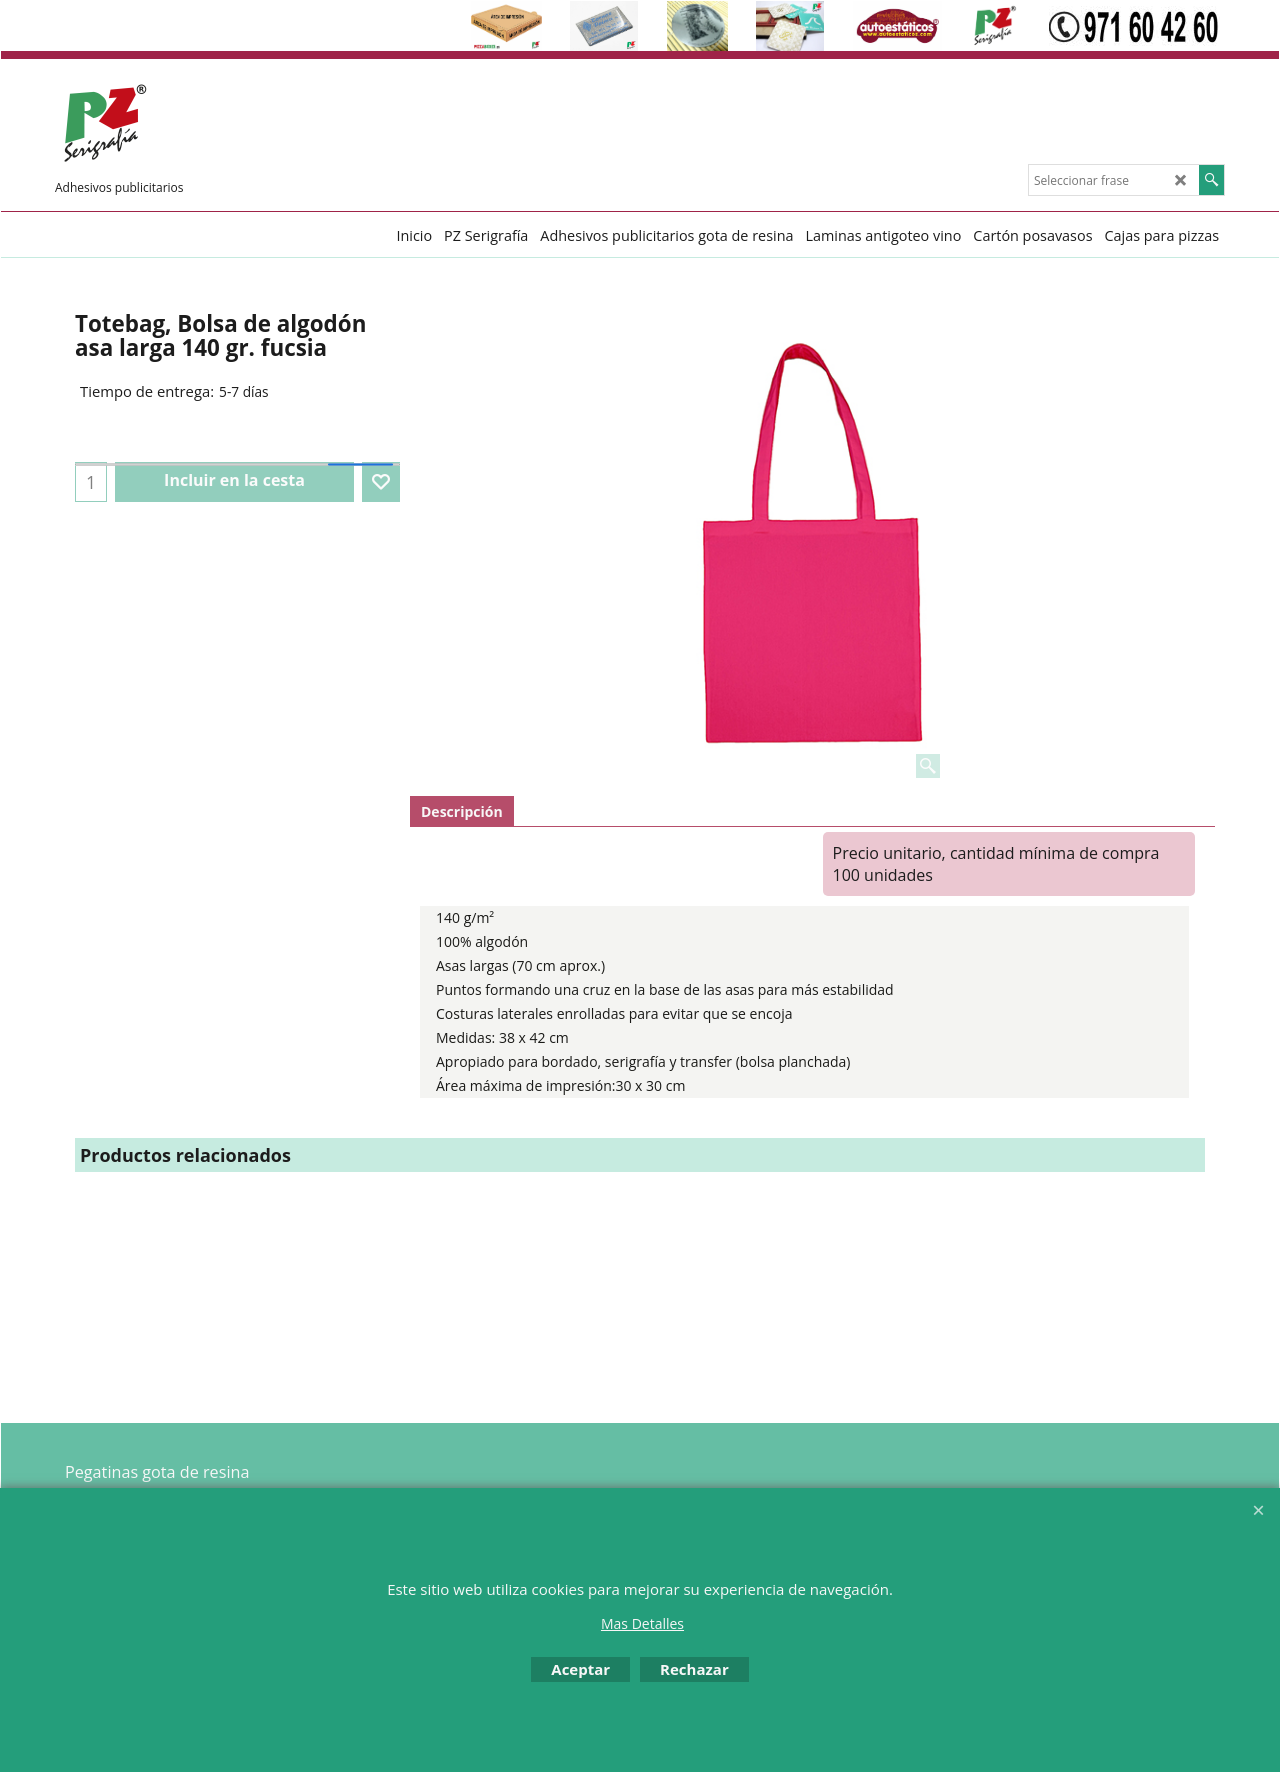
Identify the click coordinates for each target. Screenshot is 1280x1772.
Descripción (462, 811)
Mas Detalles (642, 1623)
